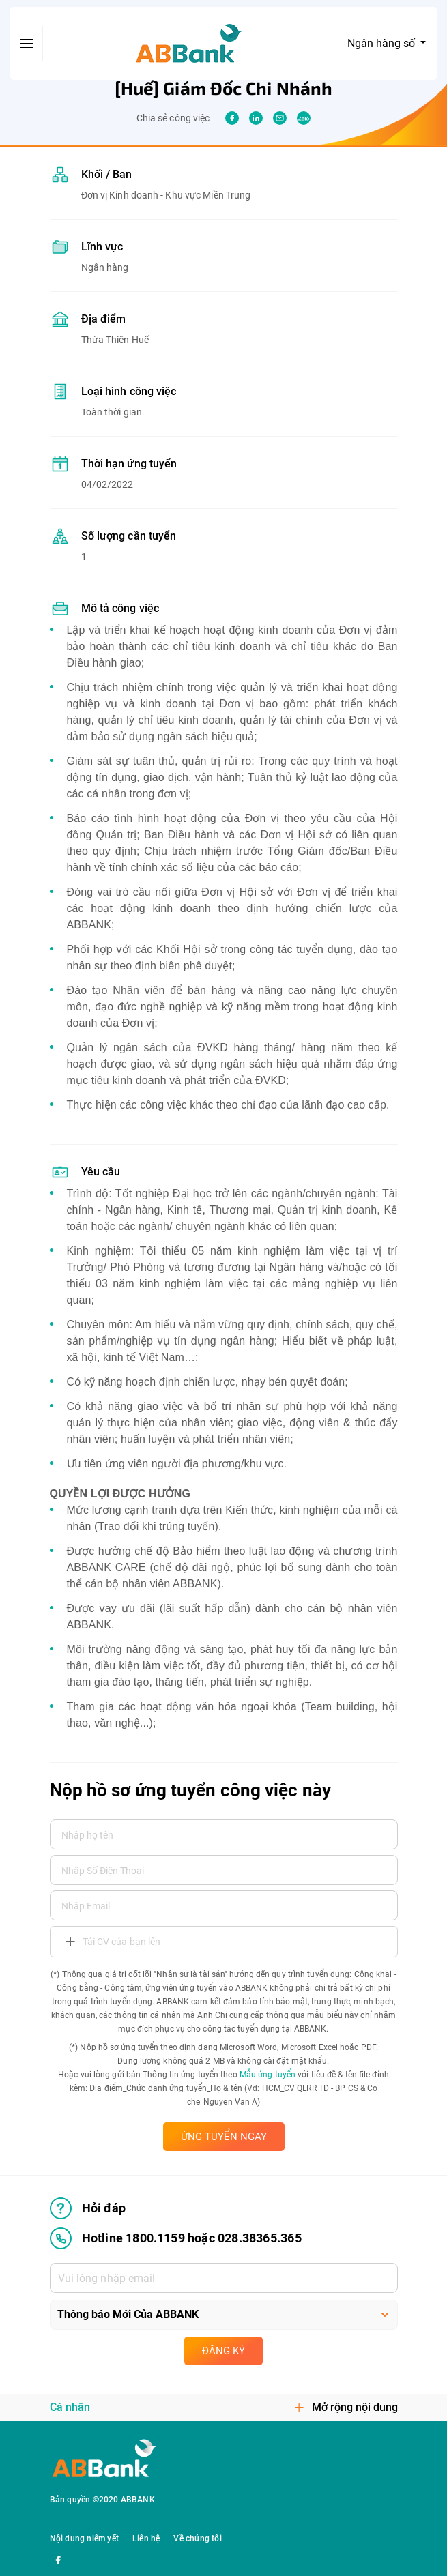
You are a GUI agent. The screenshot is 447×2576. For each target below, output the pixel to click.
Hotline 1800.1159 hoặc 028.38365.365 (176, 2238)
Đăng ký (223, 2351)
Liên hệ (146, 2538)
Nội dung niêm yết (84, 2538)
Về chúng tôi (197, 2538)
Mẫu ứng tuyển (267, 2074)
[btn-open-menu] (26, 43)
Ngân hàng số (382, 43)
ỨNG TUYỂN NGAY (224, 2137)
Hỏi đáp (88, 2208)
